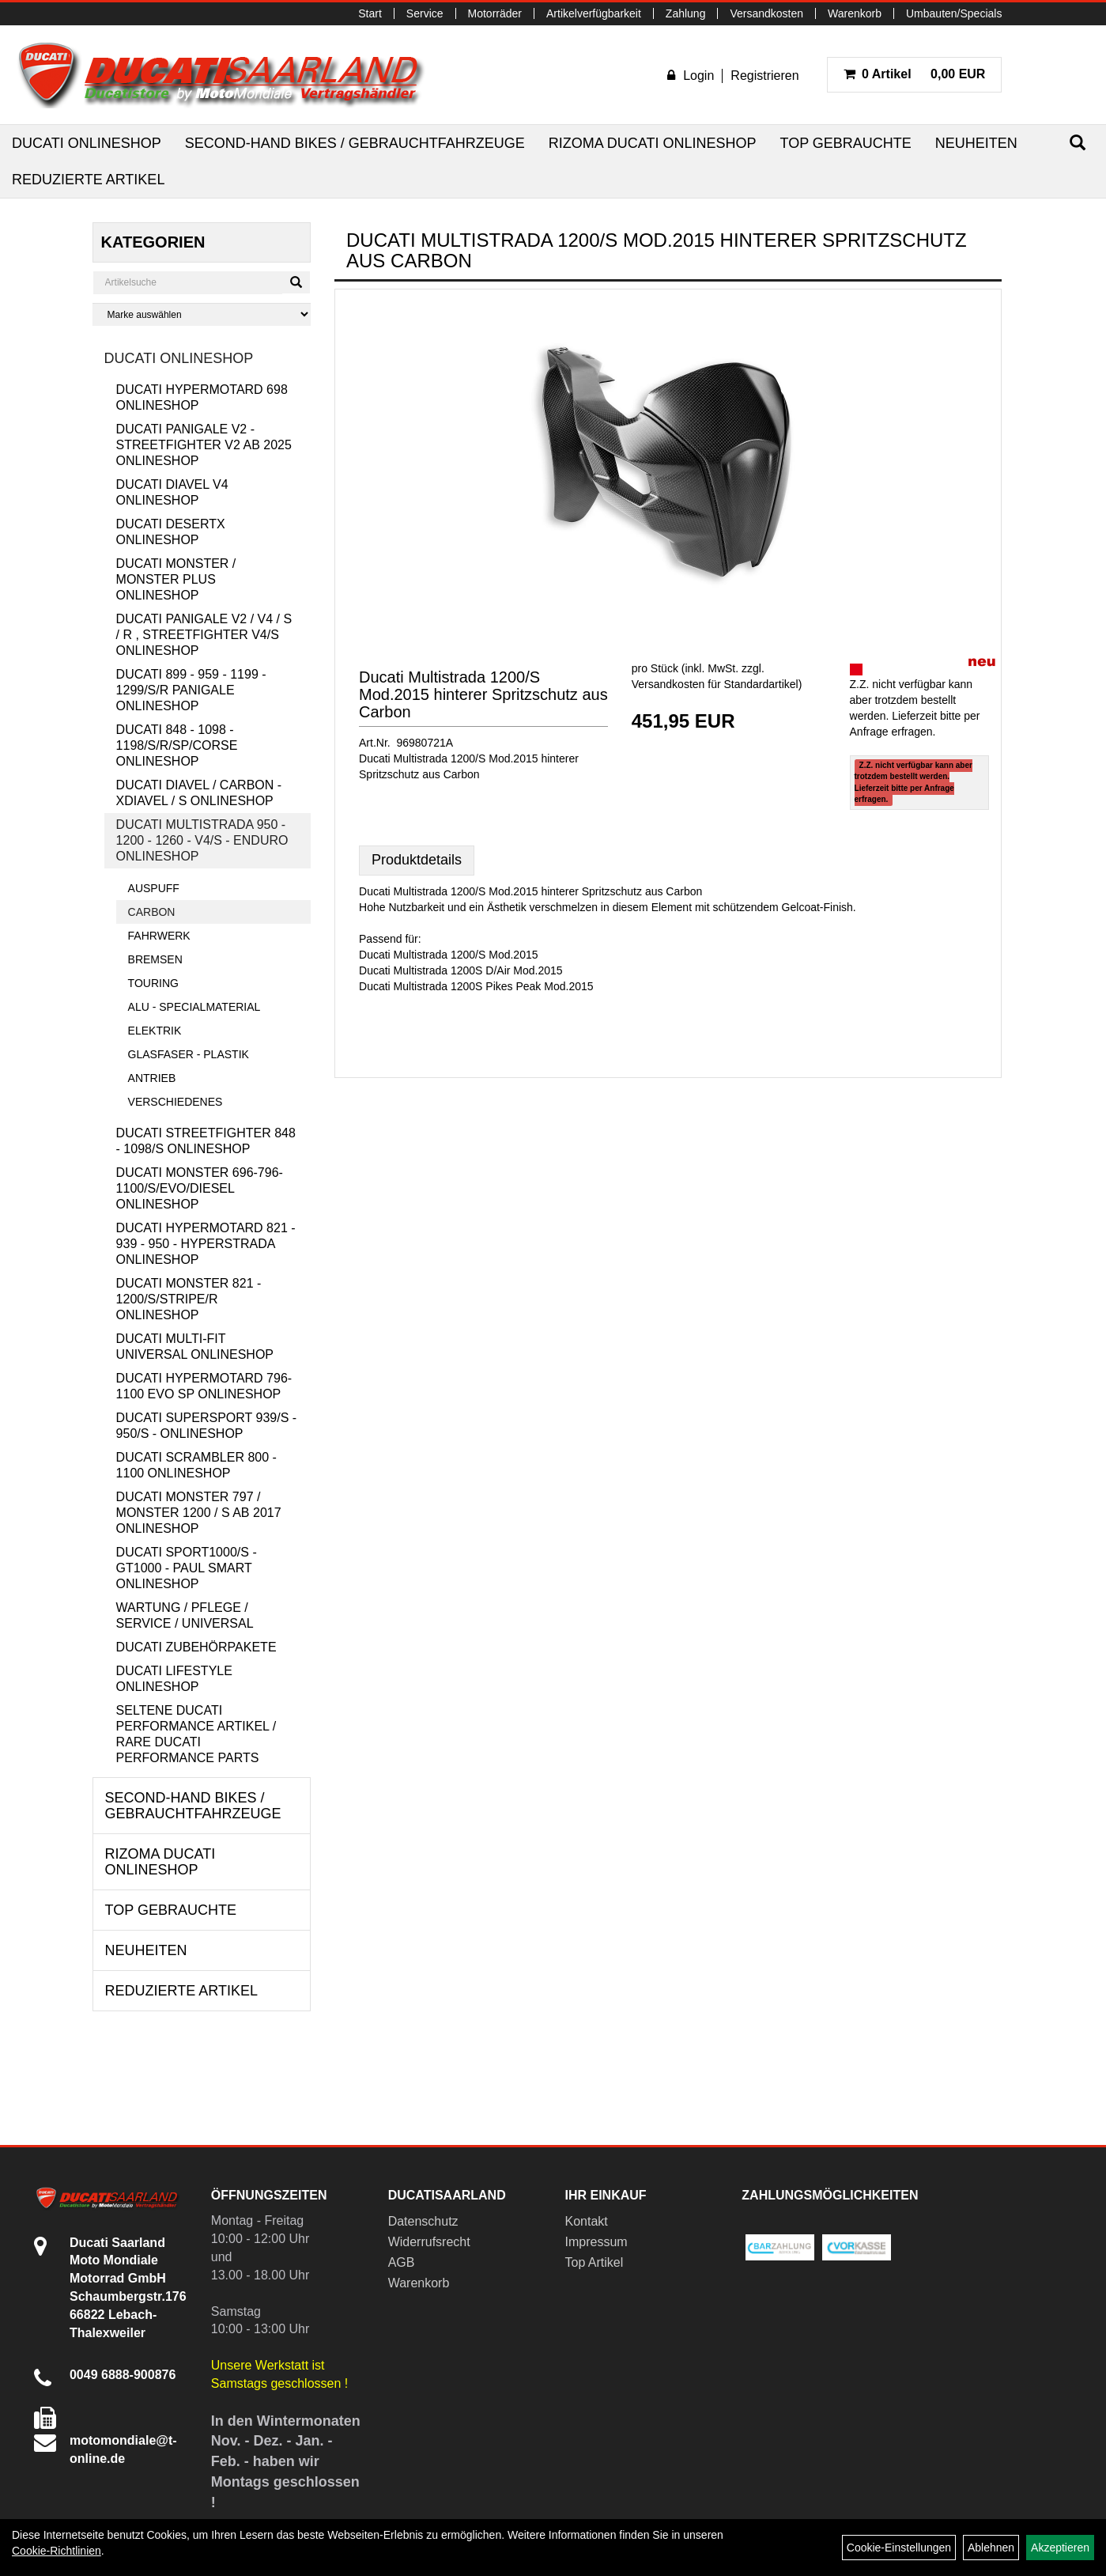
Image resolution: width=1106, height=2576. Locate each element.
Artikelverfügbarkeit (593, 13)
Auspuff (153, 888)
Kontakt (586, 2221)
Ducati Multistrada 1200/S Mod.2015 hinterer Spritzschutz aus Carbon (483, 694)
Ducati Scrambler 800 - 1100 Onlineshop (196, 1465)
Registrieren (764, 75)
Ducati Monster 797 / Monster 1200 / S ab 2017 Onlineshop (198, 1512)
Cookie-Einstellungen (899, 2547)
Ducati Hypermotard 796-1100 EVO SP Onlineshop (204, 1386)
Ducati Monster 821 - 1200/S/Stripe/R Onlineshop (189, 1299)
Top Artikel (594, 2262)
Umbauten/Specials (954, 13)
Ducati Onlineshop (86, 143)
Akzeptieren (1060, 2547)
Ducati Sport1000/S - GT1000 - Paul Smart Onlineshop (186, 1568)
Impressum (596, 2242)
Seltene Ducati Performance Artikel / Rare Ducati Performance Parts (196, 1734)
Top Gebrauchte (845, 143)
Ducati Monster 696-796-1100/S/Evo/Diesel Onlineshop (199, 1188)
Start (370, 13)
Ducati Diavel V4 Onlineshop (172, 492)
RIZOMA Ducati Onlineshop (653, 143)
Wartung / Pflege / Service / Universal (185, 1615)
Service (425, 13)
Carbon (152, 912)
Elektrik (155, 1030)
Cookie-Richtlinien (56, 2550)
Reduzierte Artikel (88, 179)
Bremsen (155, 959)
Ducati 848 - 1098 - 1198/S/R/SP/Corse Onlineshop (177, 745)
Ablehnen (991, 2547)
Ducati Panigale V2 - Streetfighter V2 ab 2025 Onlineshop (204, 444)
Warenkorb (854, 13)
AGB (401, 2262)
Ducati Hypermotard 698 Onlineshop (202, 397)
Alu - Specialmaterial (194, 1007)
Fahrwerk (159, 935)
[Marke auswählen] (201, 314)
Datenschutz (423, 2221)
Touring (153, 983)
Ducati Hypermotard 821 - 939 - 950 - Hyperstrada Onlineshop (206, 1243)
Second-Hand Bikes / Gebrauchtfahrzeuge (355, 143)
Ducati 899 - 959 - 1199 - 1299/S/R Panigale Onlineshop (191, 690)
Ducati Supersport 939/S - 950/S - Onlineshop (206, 1425)
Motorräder (495, 13)
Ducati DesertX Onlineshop (170, 532)
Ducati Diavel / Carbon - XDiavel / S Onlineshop (199, 793)
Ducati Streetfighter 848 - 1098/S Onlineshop (206, 1141)
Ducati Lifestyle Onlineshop (174, 1678)
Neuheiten (976, 143)
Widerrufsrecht (429, 2242)
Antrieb (152, 1078)
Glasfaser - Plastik (188, 1054)
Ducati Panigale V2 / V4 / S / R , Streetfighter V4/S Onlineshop (204, 634)
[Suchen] (1077, 143)
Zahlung (686, 13)
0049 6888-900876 (123, 2374)
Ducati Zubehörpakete (196, 1647)
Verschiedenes (175, 1101)
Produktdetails (417, 860)
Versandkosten (766, 13)
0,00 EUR (915, 74)
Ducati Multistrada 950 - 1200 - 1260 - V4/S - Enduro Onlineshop (202, 840)
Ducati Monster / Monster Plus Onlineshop (176, 579)
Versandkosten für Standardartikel (715, 684)
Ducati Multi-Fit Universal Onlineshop (195, 1346)
